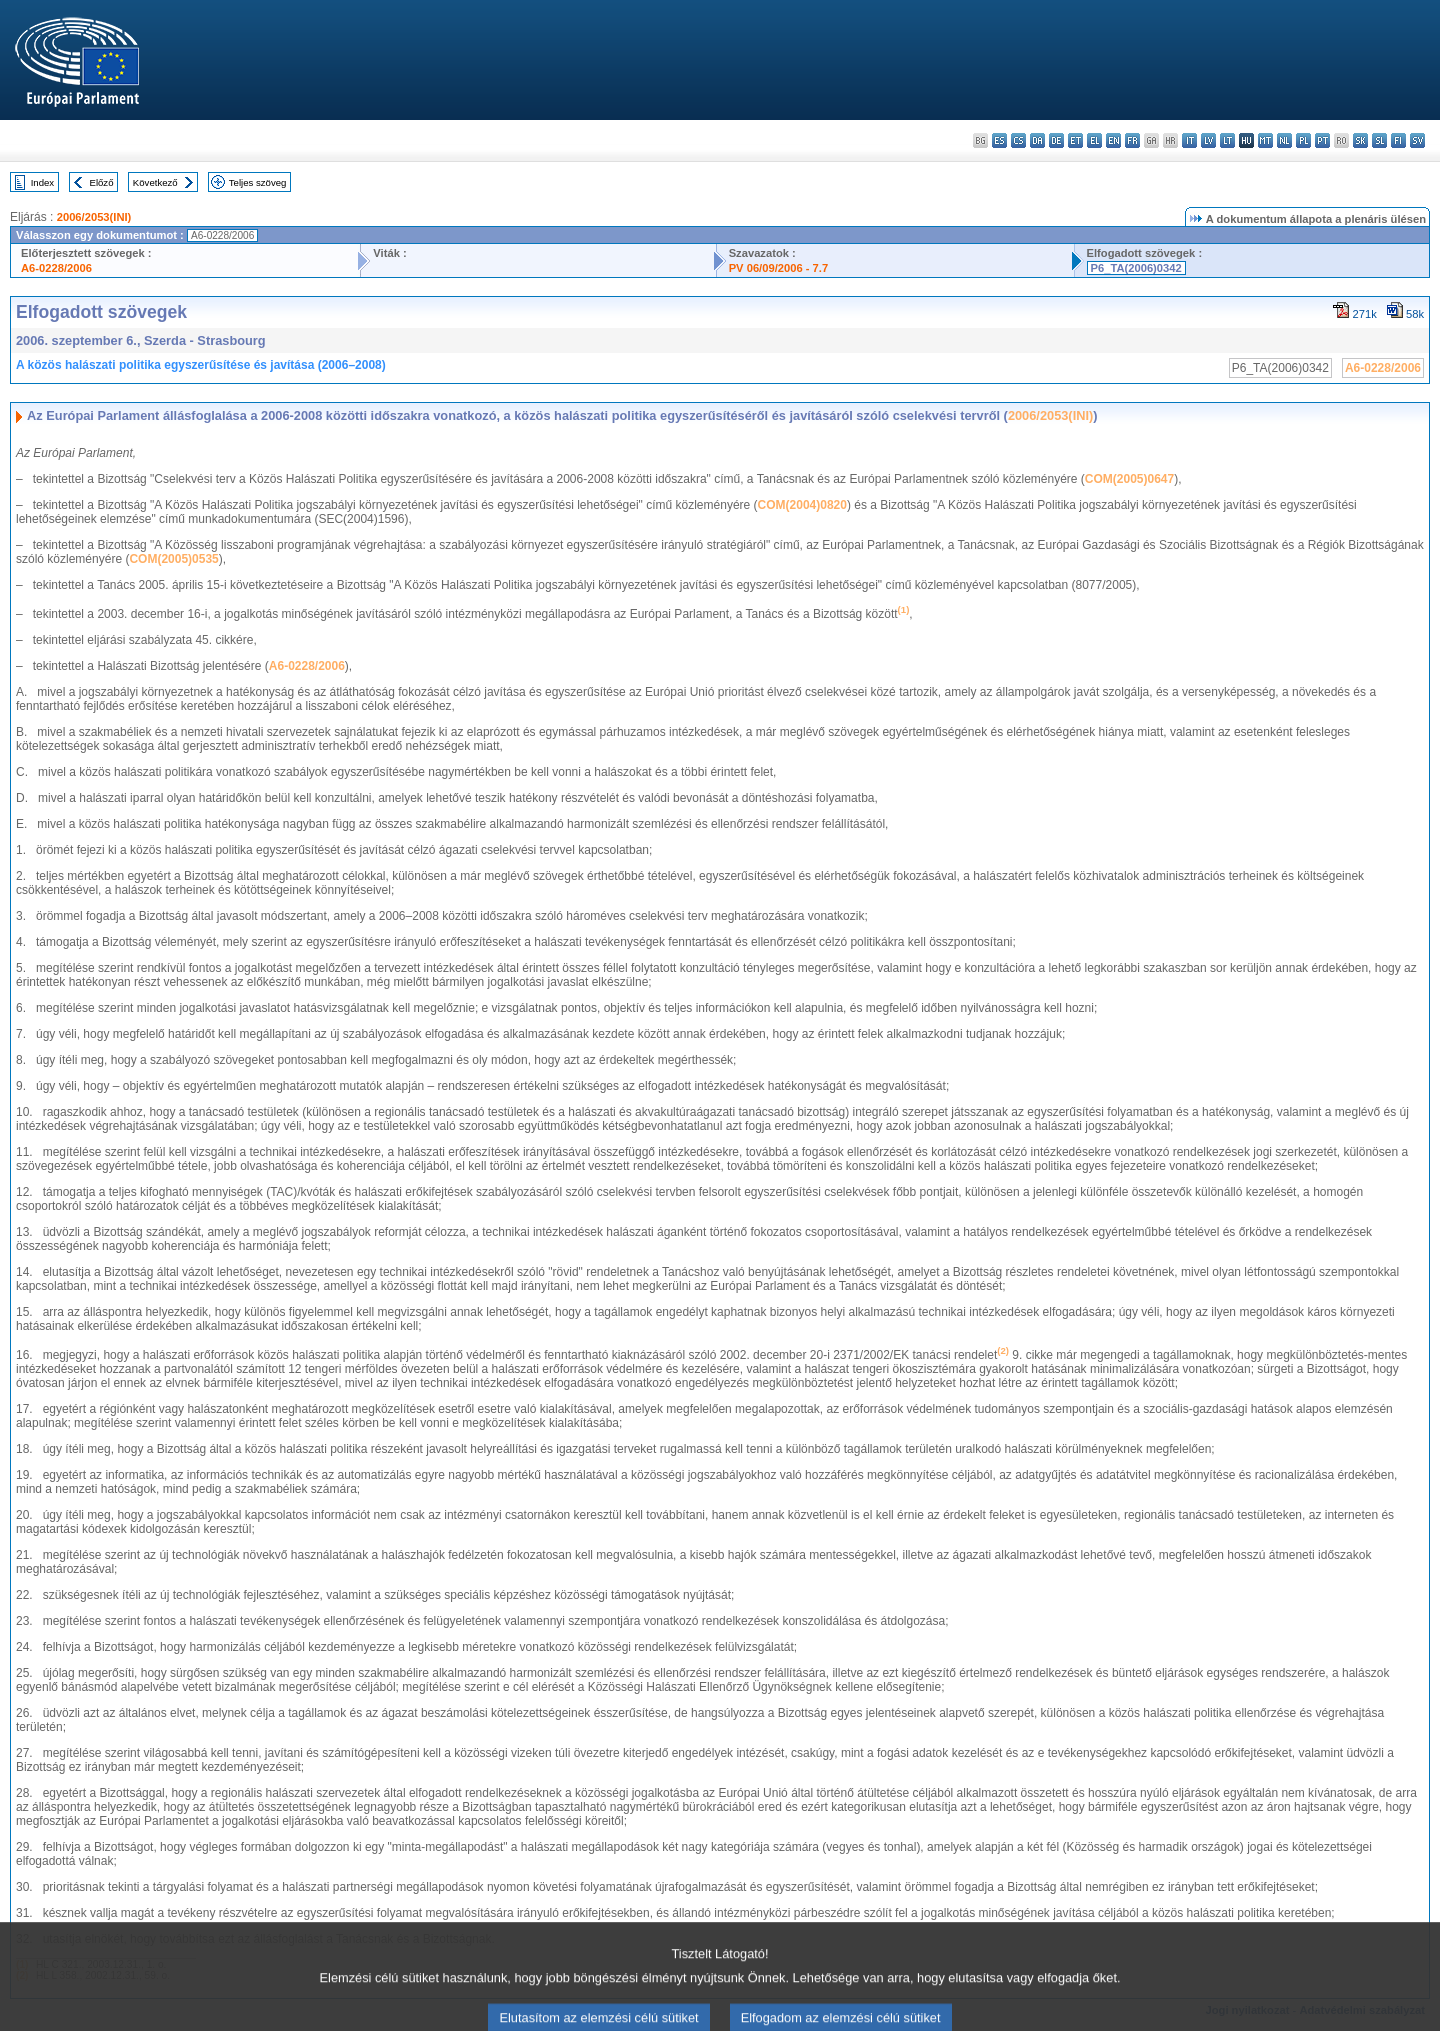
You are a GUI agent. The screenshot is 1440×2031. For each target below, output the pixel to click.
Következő (155, 182)
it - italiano (1189, 140)
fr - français (1132, 140)
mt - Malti (1265, 140)
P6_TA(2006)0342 (1136, 268)
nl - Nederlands (1284, 140)
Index (42, 182)
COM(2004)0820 (802, 505)
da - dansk (1037, 140)
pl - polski (1303, 140)
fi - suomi (1398, 140)
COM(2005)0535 (173, 559)
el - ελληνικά (1094, 140)
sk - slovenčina (1360, 140)
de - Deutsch (1056, 140)
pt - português (1322, 140)
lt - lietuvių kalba (1227, 140)
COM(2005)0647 (1129, 479)
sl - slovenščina (1379, 140)
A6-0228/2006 (56, 268)
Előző (102, 182)
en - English (1113, 140)
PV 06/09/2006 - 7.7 (779, 268)
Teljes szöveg (258, 182)
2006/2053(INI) (94, 217)
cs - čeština (1018, 140)
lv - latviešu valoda (1208, 140)
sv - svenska (1417, 140)
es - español (999, 140)
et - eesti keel (1075, 140)
